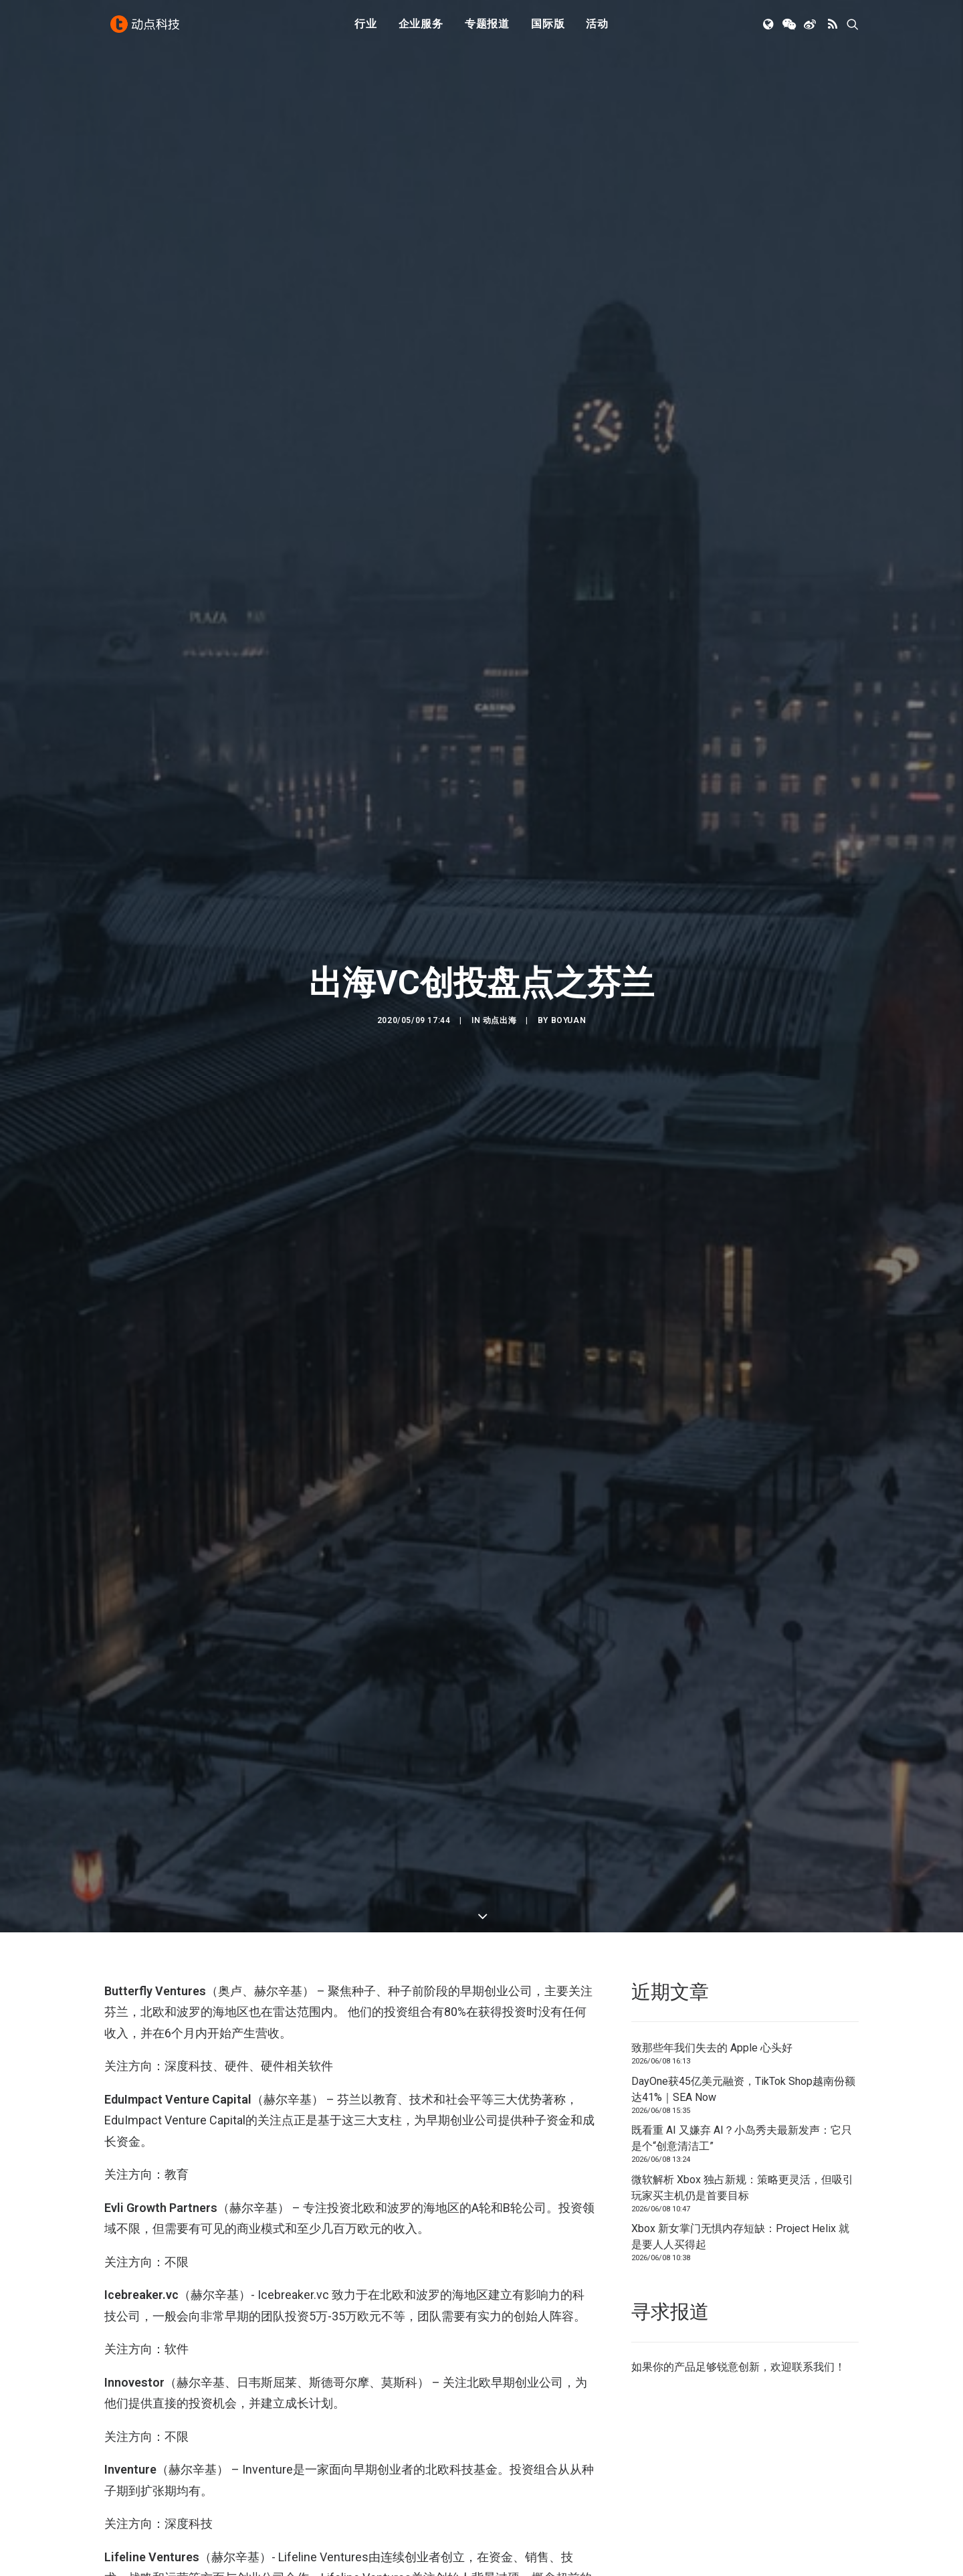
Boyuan (568, 1020)
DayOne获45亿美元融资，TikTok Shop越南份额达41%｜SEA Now (743, 2089)
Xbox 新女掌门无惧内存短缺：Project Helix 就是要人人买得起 (740, 2236)
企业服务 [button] (421, 28)
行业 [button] (365, 28)
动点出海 (499, 1020)
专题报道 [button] (487, 28)
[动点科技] (147, 28)
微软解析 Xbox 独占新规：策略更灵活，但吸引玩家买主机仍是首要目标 (742, 2187)
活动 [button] (597, 28)
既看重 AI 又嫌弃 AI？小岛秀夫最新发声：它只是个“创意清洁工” (741, 2138)
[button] (769, 29)
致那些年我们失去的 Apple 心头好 (711, 2047)
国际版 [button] (547, 28)
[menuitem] (366, 29)
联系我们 (813, 2367)
